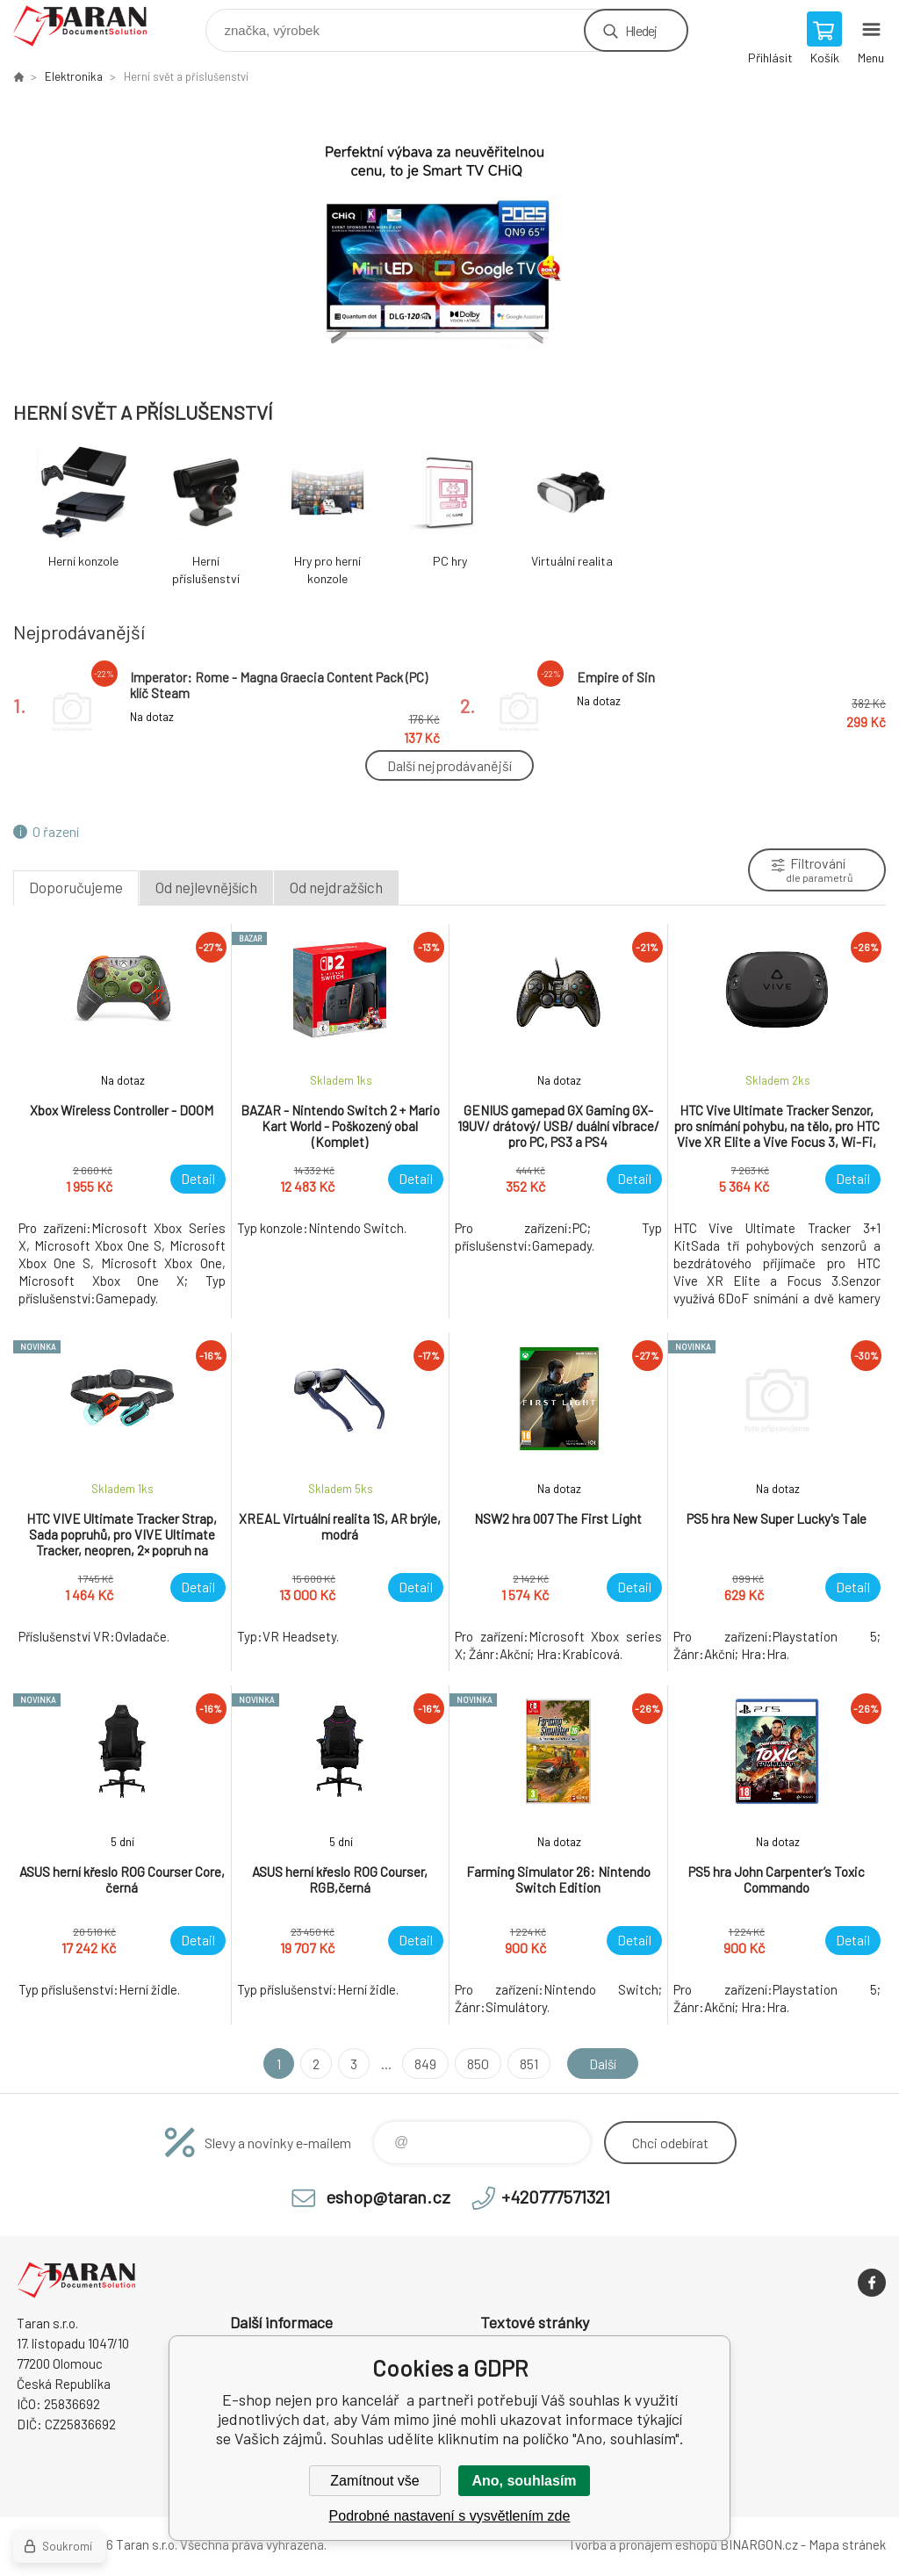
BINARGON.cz (759, 2544)
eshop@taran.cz (388, 2196)
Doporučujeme (76, 887)
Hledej (641, 30)
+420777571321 (555, 2196)
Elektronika (74, 76)
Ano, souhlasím (523, 2480)
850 (477, 2063)
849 (424, 2063)
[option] (449, 241)
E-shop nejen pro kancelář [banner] (91, 26)
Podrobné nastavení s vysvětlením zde (450, 2515)
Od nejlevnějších (206, 887)
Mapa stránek (847, 2544)
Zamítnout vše (374, 2480)
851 (528, 2063)
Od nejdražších (336, 887)
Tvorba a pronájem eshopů (642, 2544)
